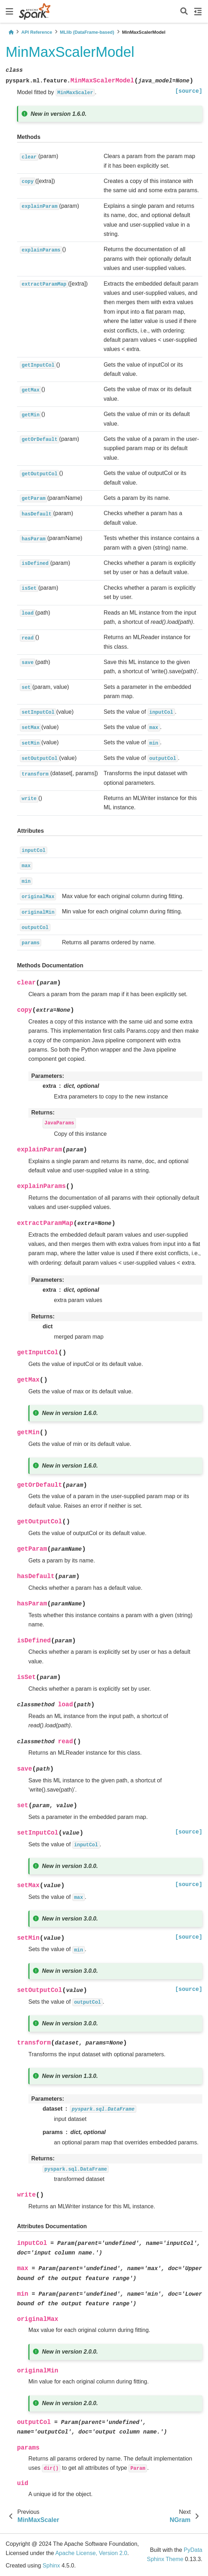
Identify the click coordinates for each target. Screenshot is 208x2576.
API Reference (36, 32)
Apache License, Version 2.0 (91, 2553)
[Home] (11, 32)
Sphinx (51, 2566)
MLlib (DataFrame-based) (87, 32)
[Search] (184, 11)
